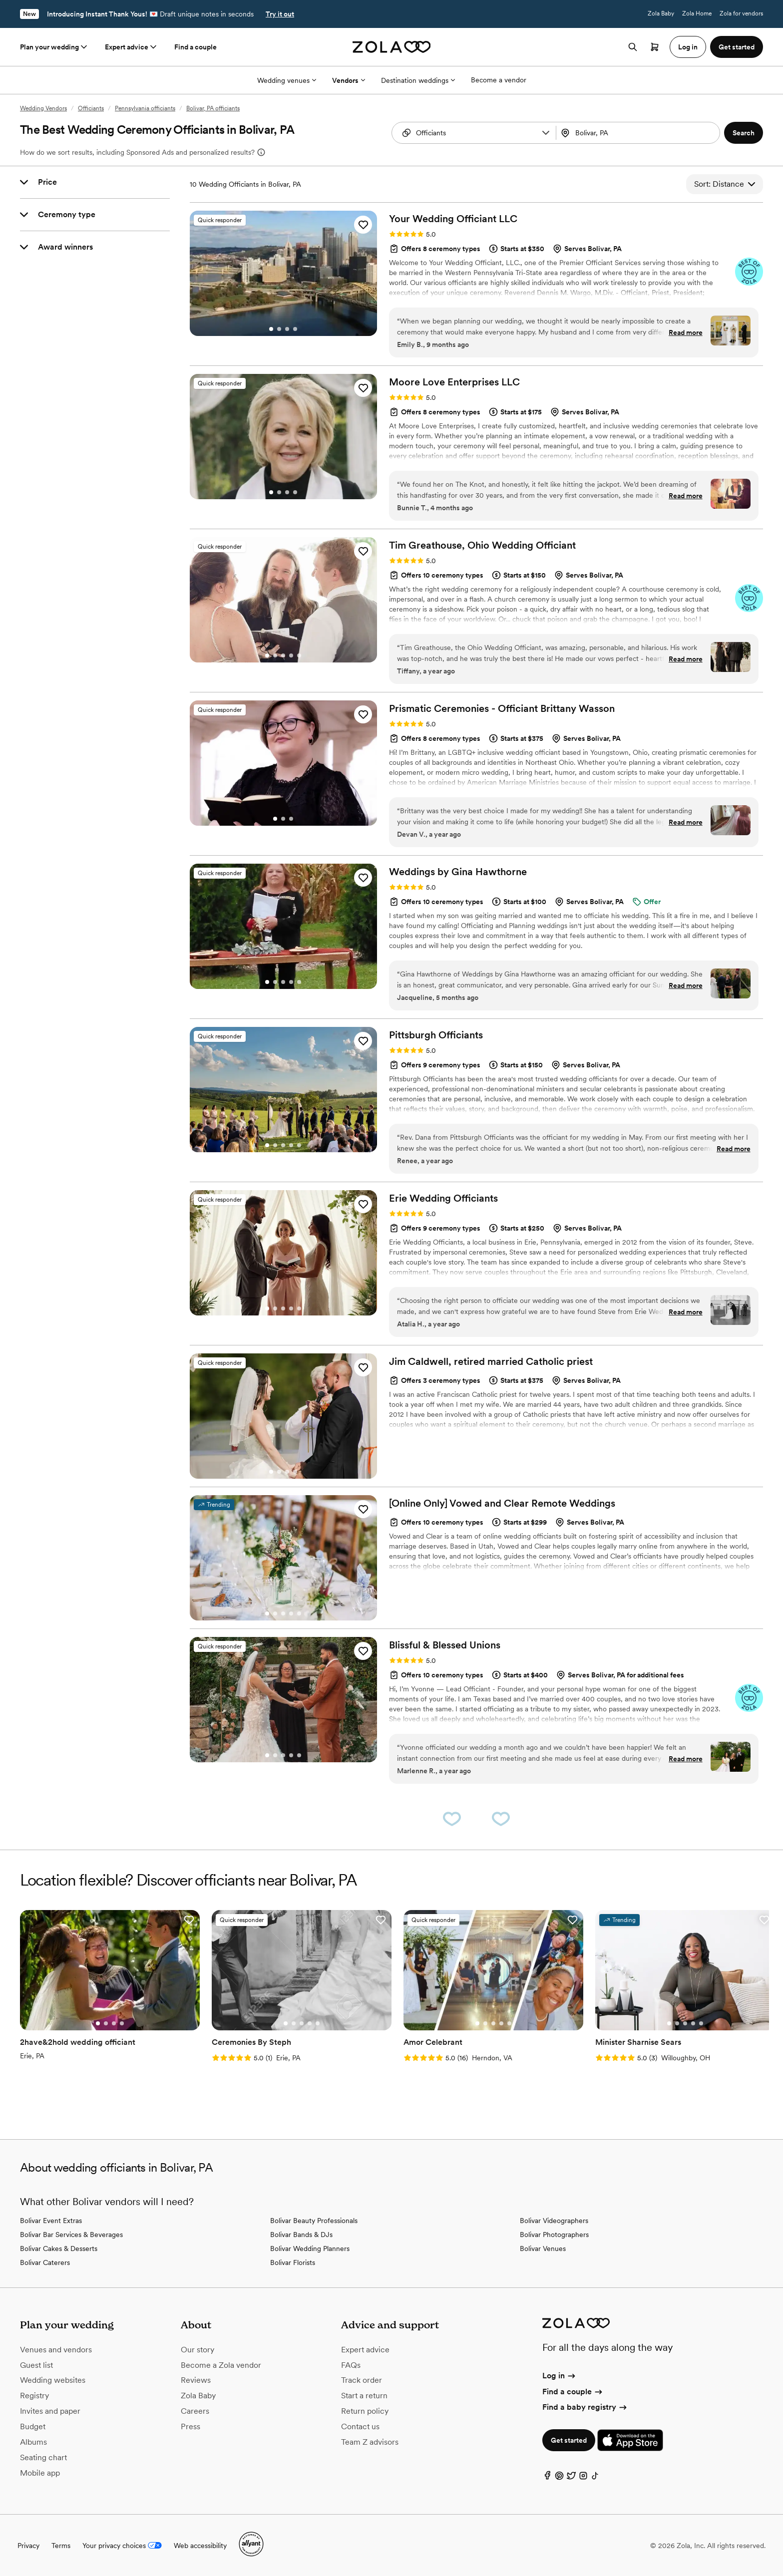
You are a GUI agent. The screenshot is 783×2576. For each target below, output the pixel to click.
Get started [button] (737, 47)
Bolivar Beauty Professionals (314, 2221)
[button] (546, 133)
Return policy (365, 2411)
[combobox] (639, 133)
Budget (32, 2426)
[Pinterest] (559, 2478)
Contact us (360, 2426)
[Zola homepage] (392, 47)
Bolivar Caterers (45, 2262)
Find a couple (195, 47)
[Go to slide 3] (287, 329)
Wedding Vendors (43, 108)
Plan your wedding (54, 47)
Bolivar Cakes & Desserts (58, 2249)
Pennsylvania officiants (145, 108)
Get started (569, 2440)
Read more (686, 332)
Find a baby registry (585, 2407)
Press (190, 2426)
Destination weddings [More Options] (418, 80)
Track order (361, 2380)
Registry (34, 2395)
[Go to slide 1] (271, 329)
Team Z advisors (369, 2442)
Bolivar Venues (543, 2249)
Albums (33, 2442)
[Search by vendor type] (475, 132)
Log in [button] (688, 47)
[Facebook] (547, 2478)
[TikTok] (595, 2478)
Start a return (364, 2395)
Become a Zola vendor (221, 2365)
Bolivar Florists (292, 2262)
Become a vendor (498, 80)
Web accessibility (200, 2546)
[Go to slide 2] (279, 329)
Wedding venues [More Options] (286, 80)
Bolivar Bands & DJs (301, 2235)
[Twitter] (571, 2478)
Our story (197, 2349)
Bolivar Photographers (554, 2235)
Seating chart (43, 2457)
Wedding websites (52, 2380)
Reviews (196, 2380)
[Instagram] (583, 2478)
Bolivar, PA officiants (213, 108)
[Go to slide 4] (295, 329)
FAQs (351, 2365)
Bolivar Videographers (554, 2221)
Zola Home (697, 13)
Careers (195, 2411)
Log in (559, 2375)
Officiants (91, 108)
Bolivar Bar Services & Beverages (71, 2235)
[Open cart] (655, 47)
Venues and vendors (56, 2349)
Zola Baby (661, 13)
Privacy (28, 2546)
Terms (60, 2546)
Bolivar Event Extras (51, 2221)
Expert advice (131, 47)
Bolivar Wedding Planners (310, 2249)
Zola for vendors (741, 13)
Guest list (36, 2365)
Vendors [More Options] (348, 80)
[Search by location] (636, 132)
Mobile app (40, 2473)
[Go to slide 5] (299, 655)
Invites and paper (50, 2411)
